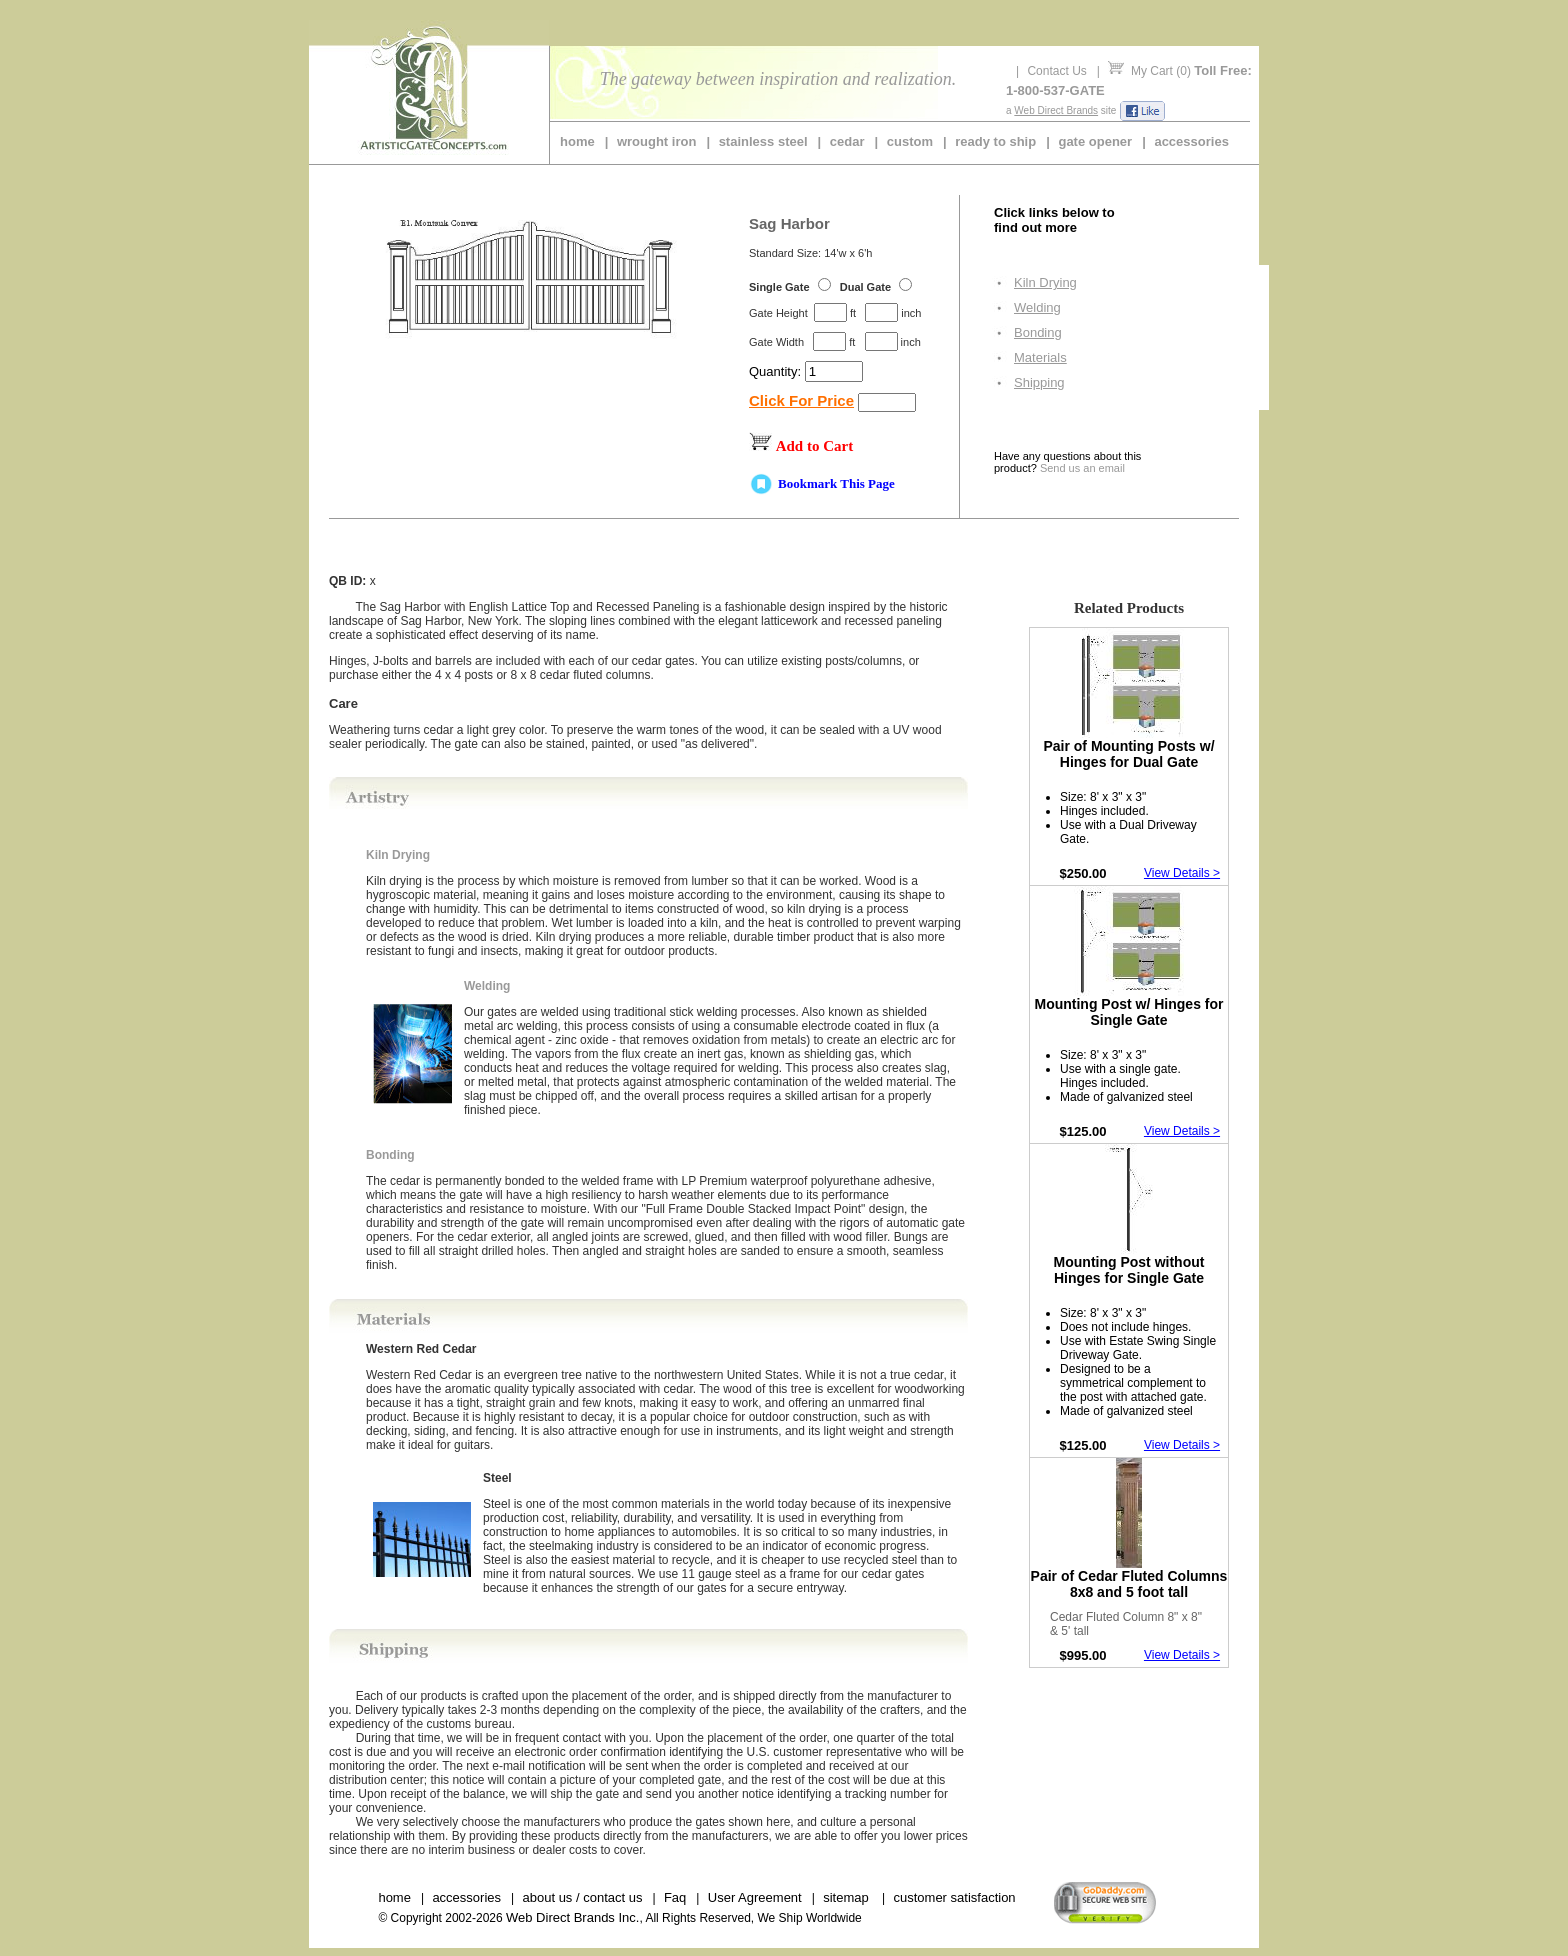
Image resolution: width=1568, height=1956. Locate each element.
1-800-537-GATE (1055, 90)
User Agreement (755, 1897)
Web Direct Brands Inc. (572, 1917)
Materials (1040, 357)
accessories (1191, 141)
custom (910, 141)
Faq (675, 1897)
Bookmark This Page (836, 483)
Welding (1037, 307)
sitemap (846, 1897)
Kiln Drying (1045, 282)
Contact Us (1056, 71)
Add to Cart (815, 446)
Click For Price (801, 400)
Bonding (1038, 332)
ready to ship (995, 141)
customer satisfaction (954, 1897)
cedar (847, 141)
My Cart (1152, 71)
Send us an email (1082, 468)
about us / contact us (582, 1897)
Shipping (1039, 382)
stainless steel (763, 141)
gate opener (1095, 141)
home (577, 141)
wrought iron (656, 141)
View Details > (1182, 873)
